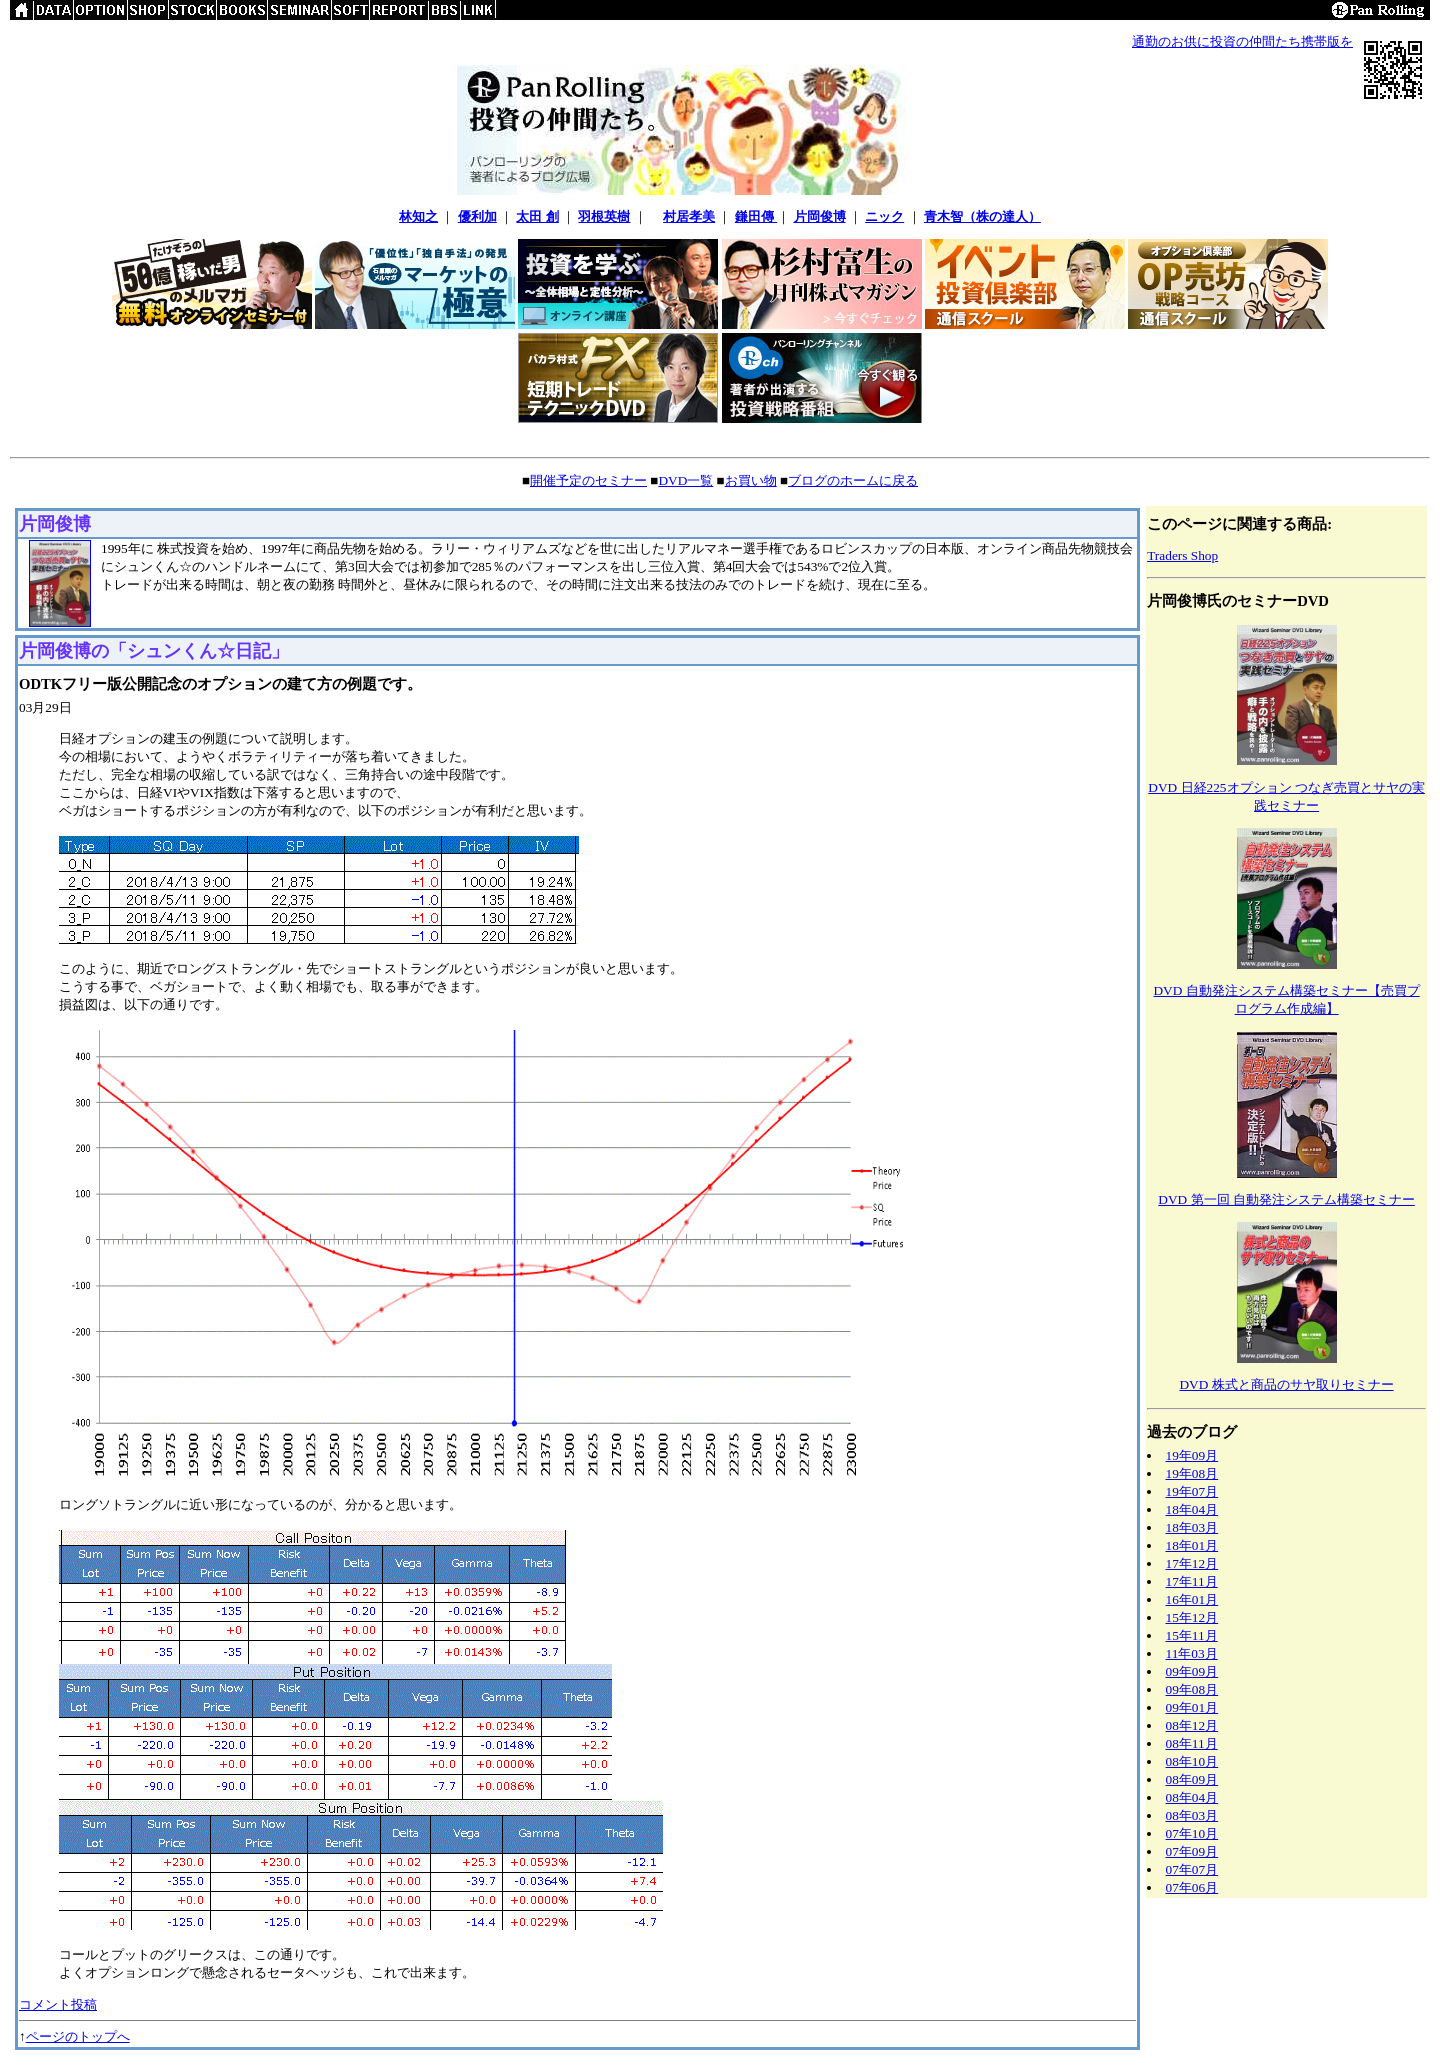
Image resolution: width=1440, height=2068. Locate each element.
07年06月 (1192, 1887)
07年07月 (1192, 1869)
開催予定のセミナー (588, 480)
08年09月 (1192, 1779)
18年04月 (1192, 1509)
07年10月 (1192, 1833)
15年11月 (1192, 1635)
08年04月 (1192, 1797)
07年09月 (1192, 1851)
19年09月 (1192, 1455)
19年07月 (1192, 1491)
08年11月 (1192, 1743)
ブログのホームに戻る (853, 480)
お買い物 (751, 480)
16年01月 (1192, 1599)
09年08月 (1192, 1689)
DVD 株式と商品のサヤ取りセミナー (1286, 1384)
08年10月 (1192, 1761)
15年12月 (1192, 1617)
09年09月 (1192, 1671)
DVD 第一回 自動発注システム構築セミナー (1286, 1199)
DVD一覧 (685, 480)
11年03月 (1192, 1653)
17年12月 (1192, 1563)
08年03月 (1192, 1815)
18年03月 (1192, 1527)
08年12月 (1192, 1725)
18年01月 (1192, 1545)
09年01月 (1192, 1707)
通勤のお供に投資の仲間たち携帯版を (1242, 41)
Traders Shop (1182, 555)
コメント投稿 (58, 2004)
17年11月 (1192, 1581)
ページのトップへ (78, 2036)
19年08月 (1192, 1473)
